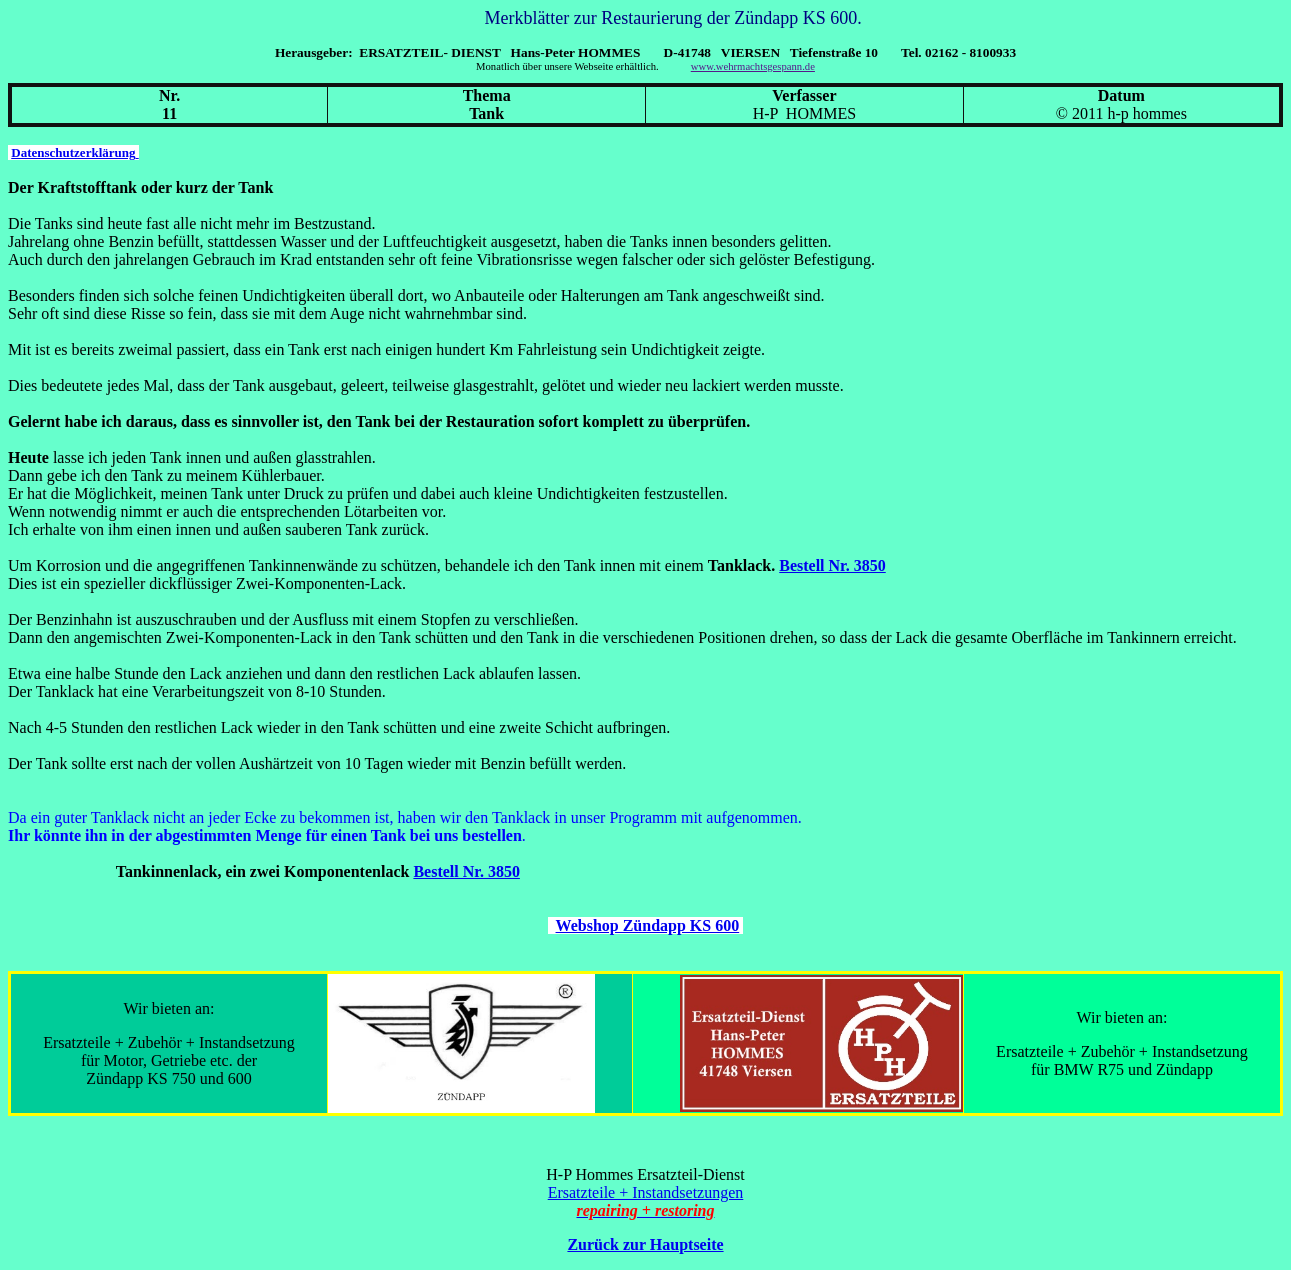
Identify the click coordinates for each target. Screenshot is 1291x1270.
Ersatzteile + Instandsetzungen (646, 1192)
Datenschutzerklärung (74, 152)
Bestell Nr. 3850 (832, 565)
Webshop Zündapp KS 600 (648, 925)
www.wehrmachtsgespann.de (753, 66)
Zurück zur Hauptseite (645, 1244)
